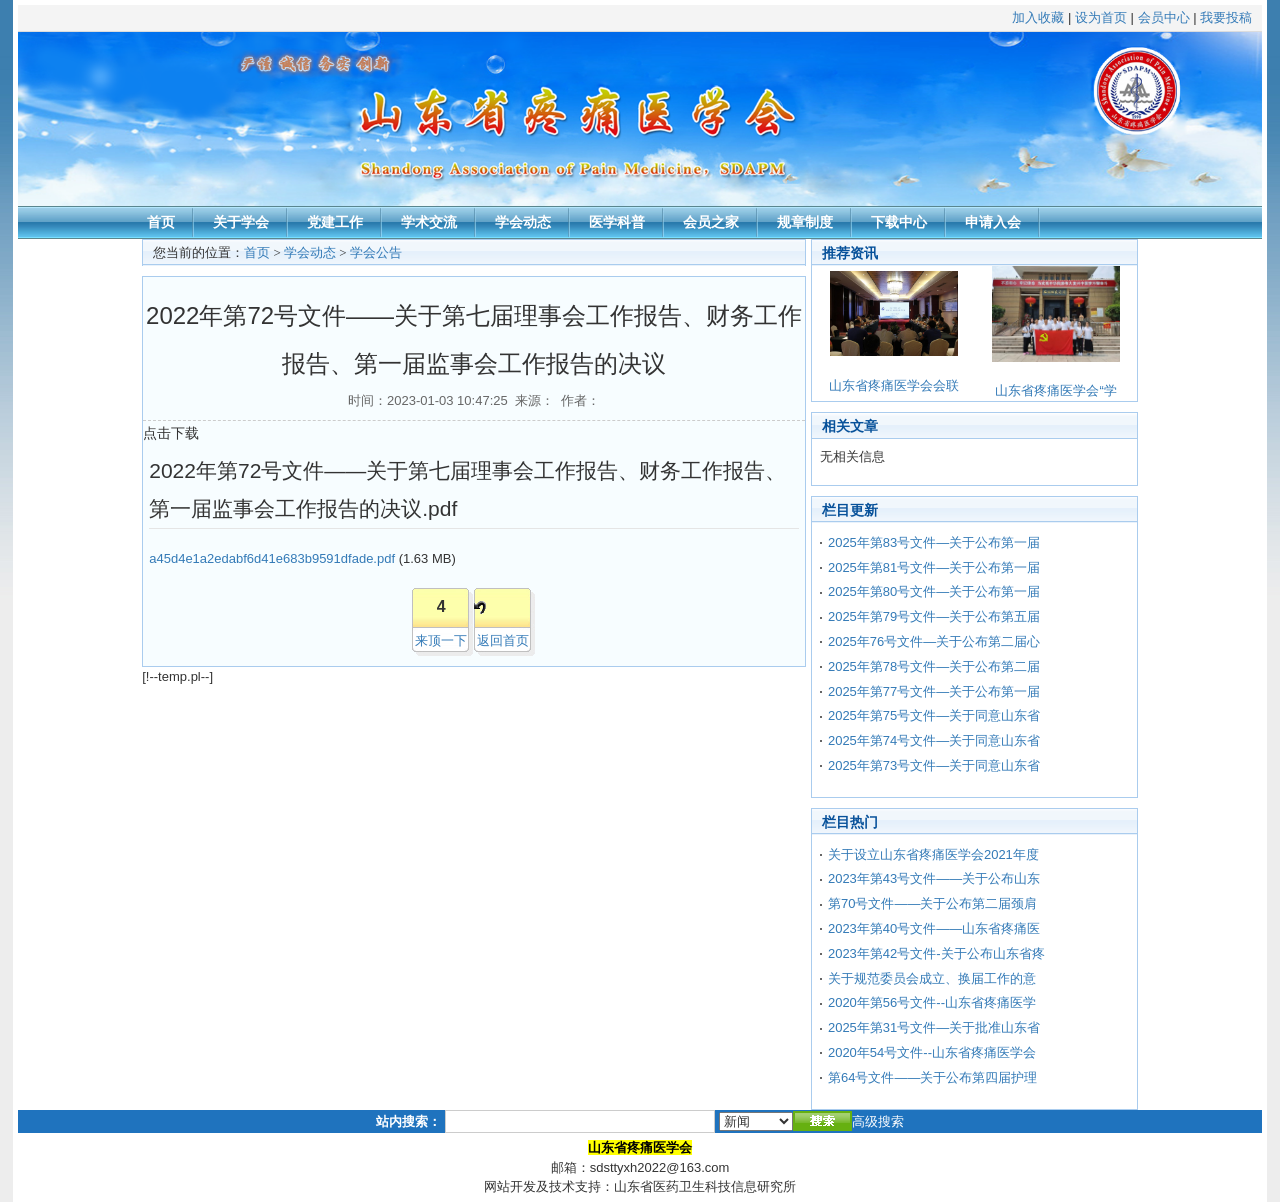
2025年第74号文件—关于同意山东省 (934, 740)
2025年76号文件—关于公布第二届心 (934, 641)
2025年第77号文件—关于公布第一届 (934, 691)
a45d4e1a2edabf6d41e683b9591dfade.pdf (272, 558)
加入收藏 (1038, 17)
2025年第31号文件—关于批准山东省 (934, 1027)
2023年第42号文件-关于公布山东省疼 (936, 953)
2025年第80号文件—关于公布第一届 (934, 591)
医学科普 (617, 222)
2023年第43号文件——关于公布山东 (934, 878)
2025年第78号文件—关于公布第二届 (934, 666)
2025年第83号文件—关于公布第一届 (934, 542)
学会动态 (523, 222)
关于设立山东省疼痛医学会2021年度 (933, 854)
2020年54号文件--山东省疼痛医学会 (932, 1052)
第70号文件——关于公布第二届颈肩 (932, 903)
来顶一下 (441, 640)
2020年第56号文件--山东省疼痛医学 (932, 1002)
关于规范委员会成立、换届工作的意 (932, 978)
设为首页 (1101, 17)
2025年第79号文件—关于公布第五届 (934, 616)
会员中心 (1164, 17)
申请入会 (993, 222)
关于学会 (241, 222)
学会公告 (376, 252)
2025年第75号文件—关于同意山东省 (934, 715)
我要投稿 (1226, 17)
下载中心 (899, 222)
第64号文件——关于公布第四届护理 (932, 1077)
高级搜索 (878, 1121)
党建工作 (335, 222)
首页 (161, 222)
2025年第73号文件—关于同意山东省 (934, 765)
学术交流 (429, 222)
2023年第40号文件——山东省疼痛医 (934, 928)
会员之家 (711, 222)
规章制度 (805, 222)
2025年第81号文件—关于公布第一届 (934, 567)
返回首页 (503, 640)
